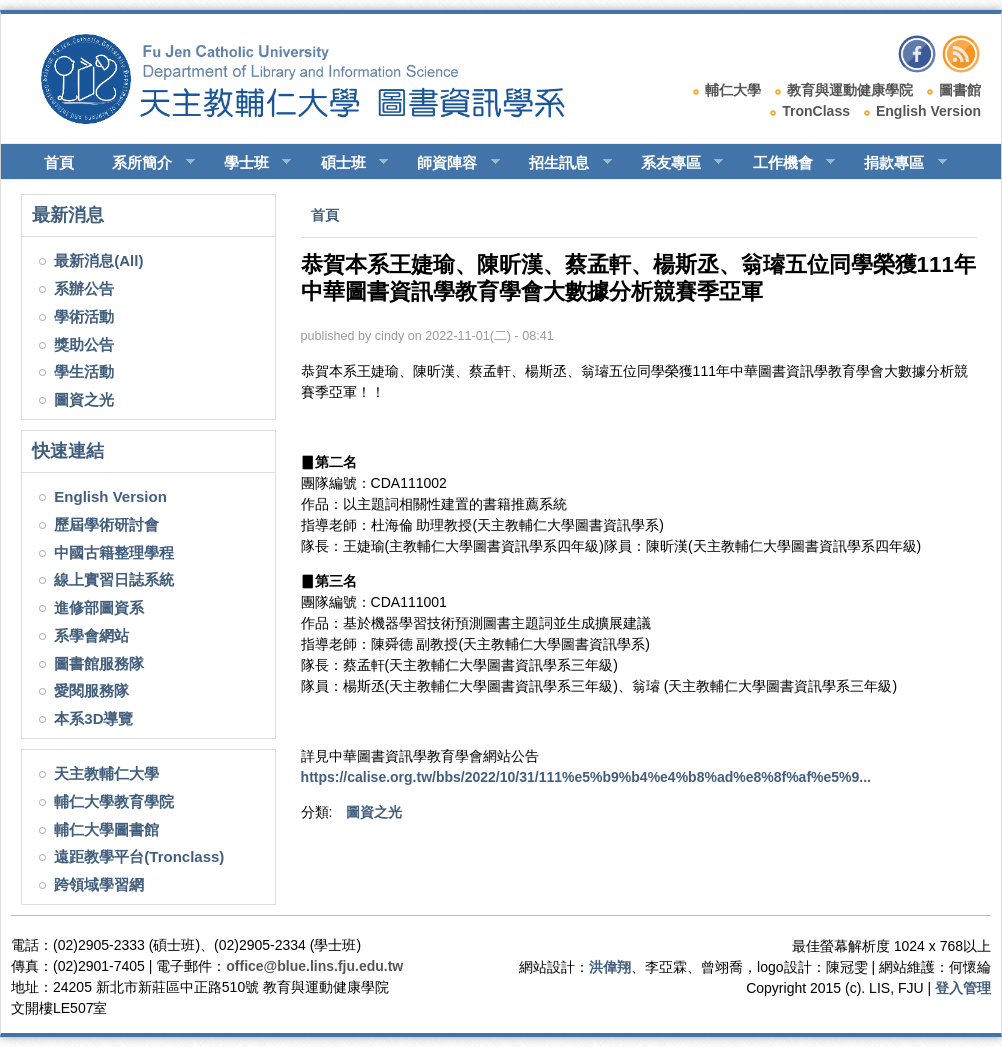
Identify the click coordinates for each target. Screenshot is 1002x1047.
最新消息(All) (98, 260)
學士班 (249, 163)
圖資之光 (84, 399)
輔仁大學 (733, 90)
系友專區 (673, 163)
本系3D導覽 (93, 718)
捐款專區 (896, 163)
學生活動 (84, 371)
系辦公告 (84, 288)
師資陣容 (449, 163)
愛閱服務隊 (91, 690)
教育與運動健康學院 (850, 90)
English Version (928, 111)
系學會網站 (91, 635)
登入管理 (963, 988)
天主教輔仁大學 (106, 773)
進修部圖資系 (99, 607)
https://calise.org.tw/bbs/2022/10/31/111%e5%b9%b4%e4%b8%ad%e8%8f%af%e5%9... (586, 777)
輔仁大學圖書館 (106, 829)
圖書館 (960, 90)
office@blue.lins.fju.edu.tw (314, 966)
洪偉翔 (610, 967)
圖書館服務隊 (99, 663)
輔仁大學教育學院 (114, 801)
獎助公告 (84, 344)
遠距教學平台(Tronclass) (139, 856)
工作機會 (785, 163)
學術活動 (84, 316)
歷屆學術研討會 (106, 524)
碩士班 (346, 163)
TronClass (816, 111)
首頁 (59, 162)
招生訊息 (561, 163)
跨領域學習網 (99, 884)
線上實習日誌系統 (114, 579)
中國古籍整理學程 (114, 552)
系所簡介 (144, 163)
